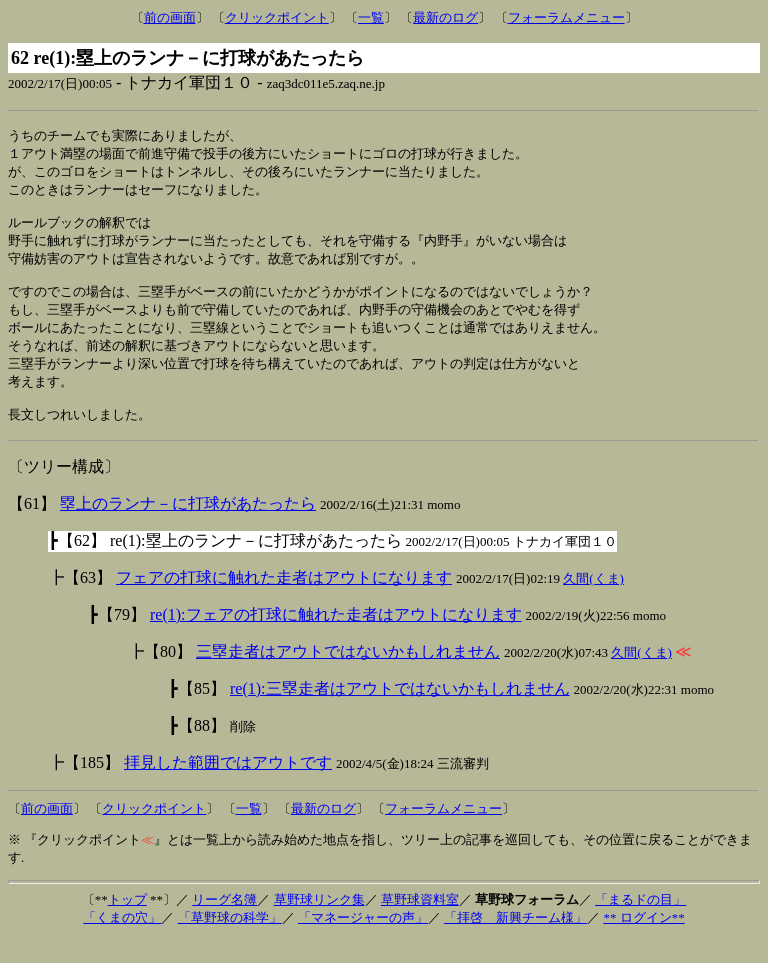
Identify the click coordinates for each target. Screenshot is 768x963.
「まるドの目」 (640, 922)
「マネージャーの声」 (363, 940)
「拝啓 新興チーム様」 (515, 940)
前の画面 (170, 17)
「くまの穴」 (122, 940)
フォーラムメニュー (566, 17)
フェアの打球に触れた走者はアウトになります (284, 600)
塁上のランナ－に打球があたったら (188, 526)
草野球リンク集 (319, 922)
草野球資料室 (420, 922)
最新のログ (445, 17)
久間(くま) (593, 601)
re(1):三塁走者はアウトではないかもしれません (400, 711)
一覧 (371, 17)
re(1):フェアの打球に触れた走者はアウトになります (336, 637)
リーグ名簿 (224, 922)
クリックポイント (277, 17)
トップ (127, 922)
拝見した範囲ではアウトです (228, 785)
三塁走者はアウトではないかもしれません (348, 674)
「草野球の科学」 (230, 940)
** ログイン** (643, 940)
